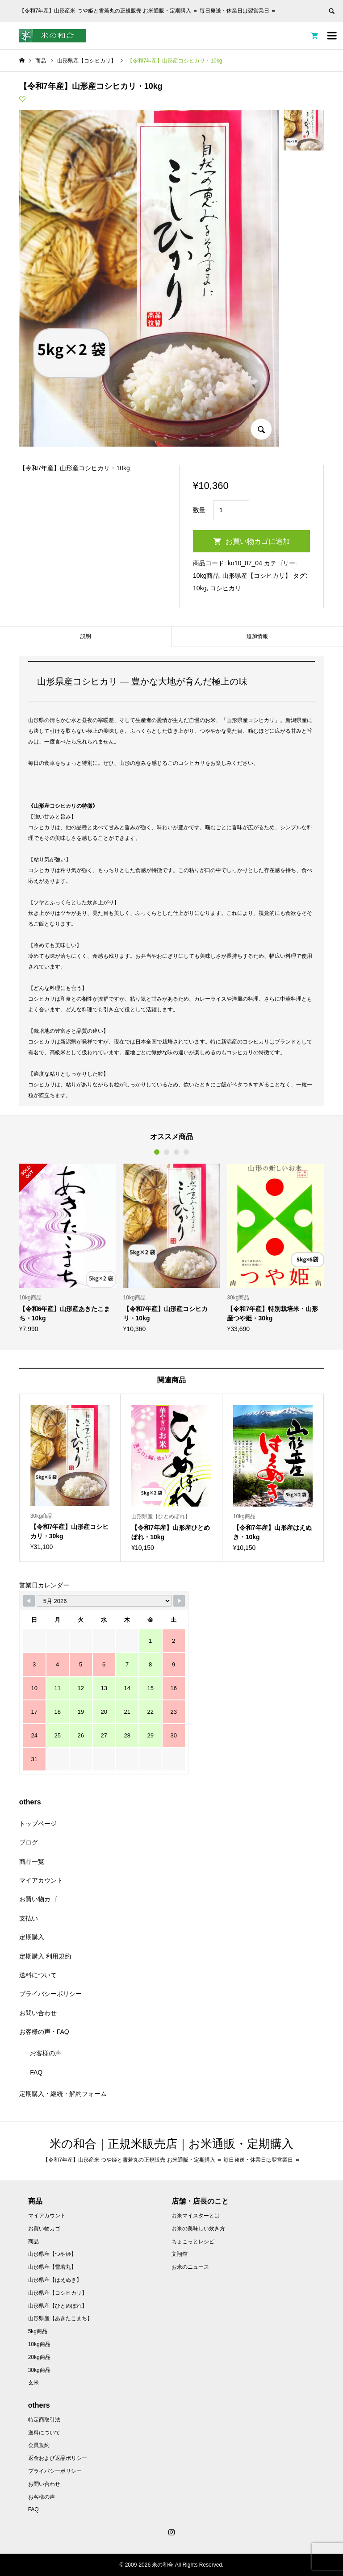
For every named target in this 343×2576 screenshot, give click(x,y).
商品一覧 (31, 1861)
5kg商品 (37, 2331)
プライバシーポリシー (50, 1993)
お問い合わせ (38, 2013)
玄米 (33, 2383)
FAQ (36, 2072)
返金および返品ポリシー (57, 2458)
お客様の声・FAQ (44, 2031)
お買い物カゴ (38, 1899)
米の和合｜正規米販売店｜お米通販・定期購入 (171, 2143)
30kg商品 (39, 2370)
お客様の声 (45, 2053)
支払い (28, 1918)
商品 (33, 2241)
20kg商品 (39, 2357)
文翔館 (180, 2254)
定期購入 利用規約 (45, 1956)
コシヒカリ (225, 588)
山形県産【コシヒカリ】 (256, 575)
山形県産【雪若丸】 (52, 2267)
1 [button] (157, 1152)
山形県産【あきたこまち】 (60, 2318)
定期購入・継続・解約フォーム (63, 2093)
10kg (199, 588)
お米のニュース (190, 2267)
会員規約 (39, 2445)
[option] (67, 1248)
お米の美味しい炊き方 (198, 2228)
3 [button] (176, 1152)
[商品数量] (231, 510)
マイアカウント (41, 1880)
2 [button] (166, 1152)
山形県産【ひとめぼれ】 (57, 2306)
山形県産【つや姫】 (52, 2254)
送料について (38, 1975)
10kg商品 (206, 575)
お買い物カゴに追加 (258, 541)
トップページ (38, 1823)
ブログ (28, 1842)
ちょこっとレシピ (193, 2241)
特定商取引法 (44, 2420)
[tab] (86, 636)
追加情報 (257, 636)
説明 (85, 636)
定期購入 (31, 1937)
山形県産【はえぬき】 (55, 2280)
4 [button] (186, 1152)
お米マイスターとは (196, 2216)
